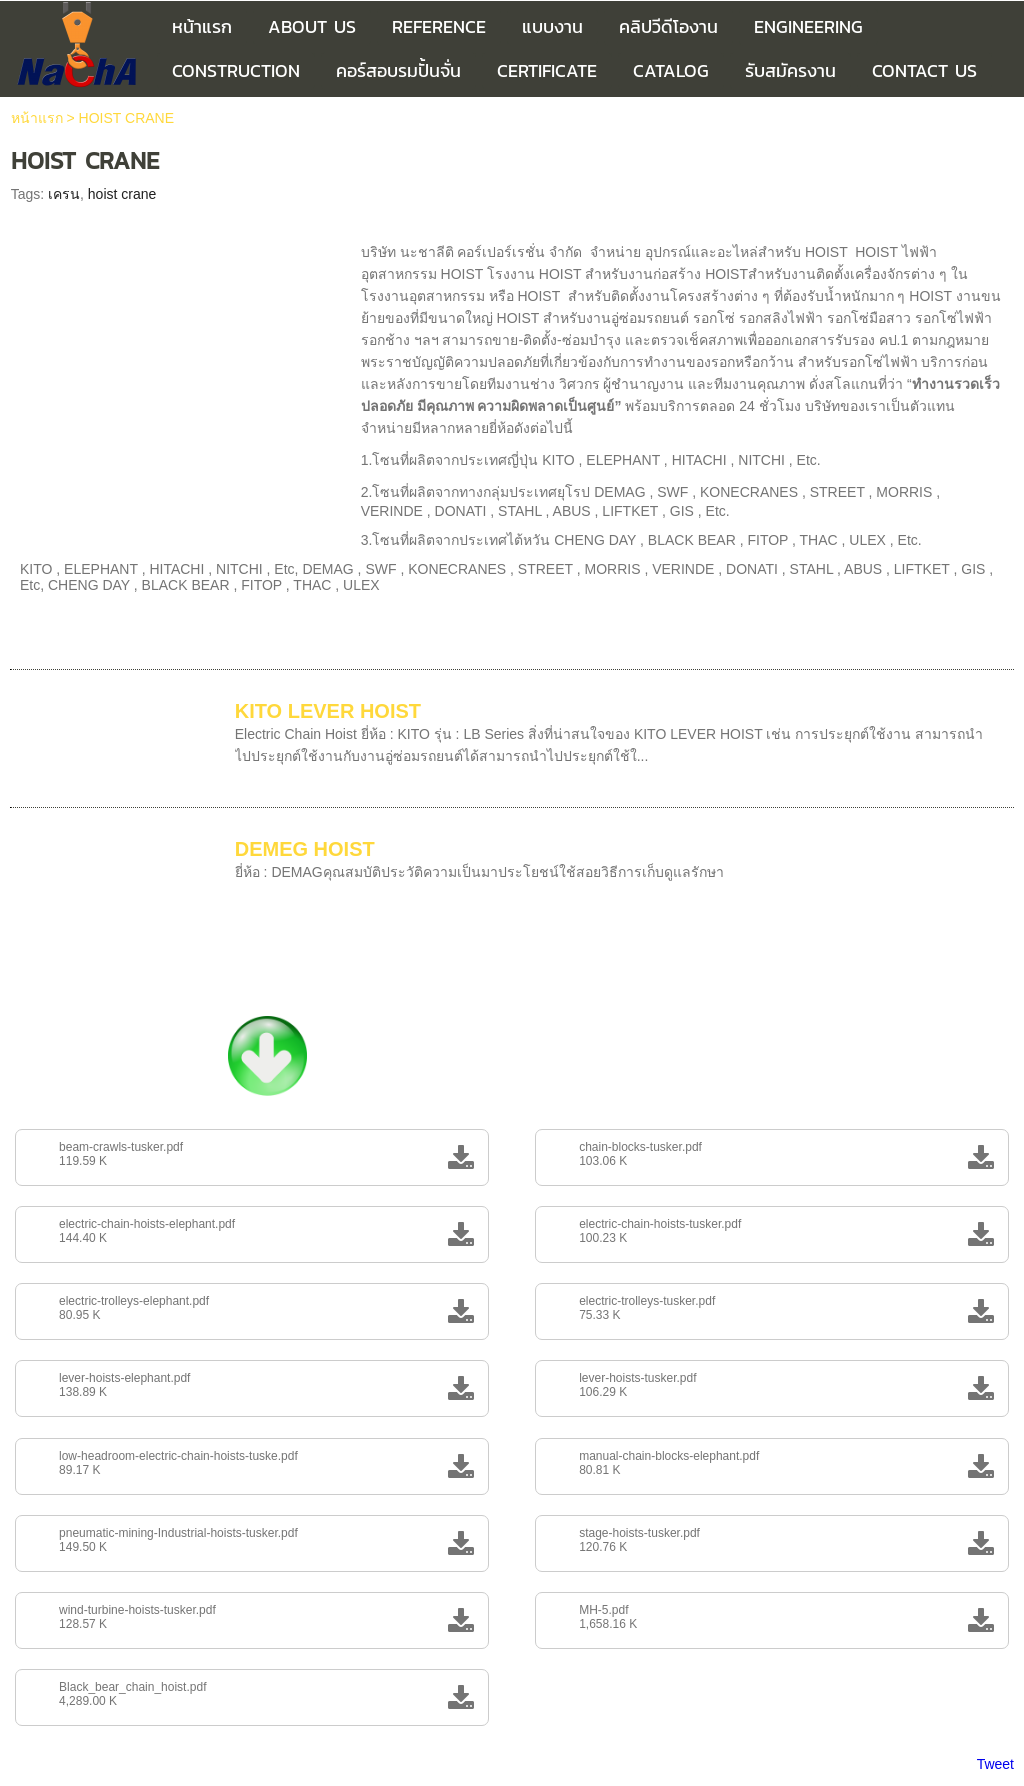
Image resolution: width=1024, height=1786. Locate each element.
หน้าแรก (37, 118)
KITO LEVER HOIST (328, 711)
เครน (64, 194)
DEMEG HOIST (305, 849)
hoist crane (122, 194)
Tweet (995, 1764)
